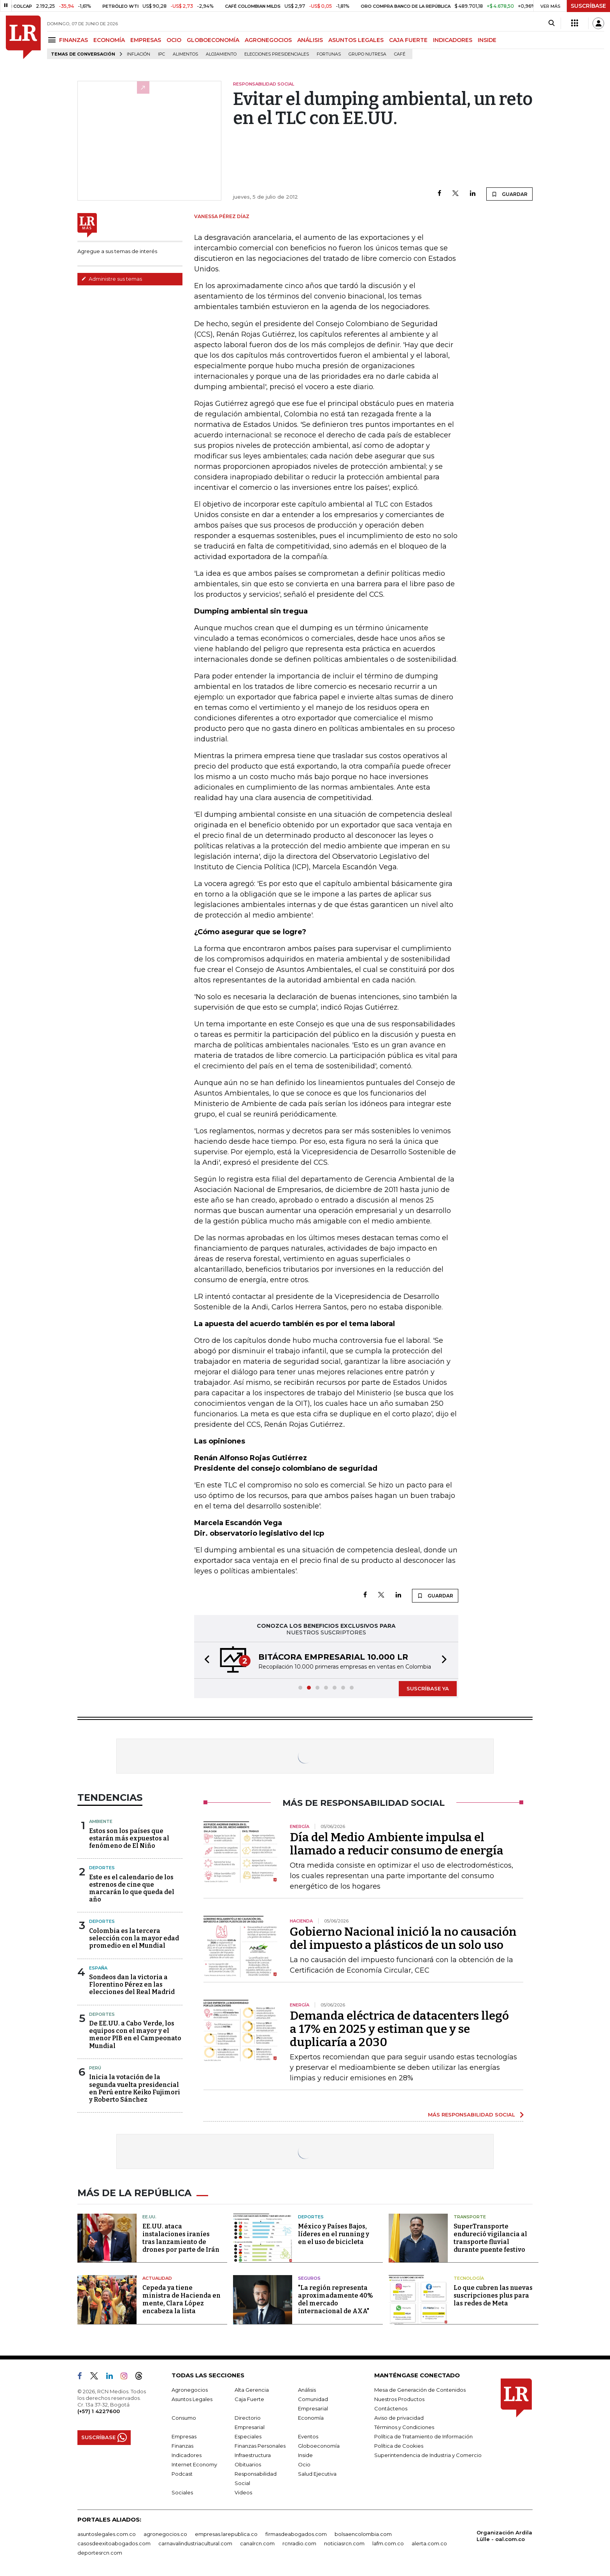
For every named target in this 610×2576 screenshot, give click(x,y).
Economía (311, 2418)
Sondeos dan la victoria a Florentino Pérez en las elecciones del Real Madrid (132, 1984)
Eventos (308, 2436)
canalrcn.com (257, 2543)
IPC (161, 54)
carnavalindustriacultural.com (195, 2543)
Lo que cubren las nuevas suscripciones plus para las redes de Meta (493, 2295)
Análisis (307, 2390)
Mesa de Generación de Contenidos (420, 2390)
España (98, 1968)
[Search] (551, 23)
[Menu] (53, 40)
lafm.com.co (388, 2543)
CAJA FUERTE (408, 40)
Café (399, 54)
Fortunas (329, 54)
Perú (95, 2068)
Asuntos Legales (192, 2399)
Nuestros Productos (399, 2399)
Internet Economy (194, 2464)
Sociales (182, 2492)
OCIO (174, 40)
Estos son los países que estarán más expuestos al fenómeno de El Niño (129, 1838)
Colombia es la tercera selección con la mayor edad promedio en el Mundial (134, 1938)
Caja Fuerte (249, 2399)
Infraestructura (253, 2455)
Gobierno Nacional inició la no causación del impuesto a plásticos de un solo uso (403, 1938)
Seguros (309, 2278)
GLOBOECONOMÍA (213, 40)
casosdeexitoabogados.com (114, 2543)
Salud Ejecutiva (317, 2474)
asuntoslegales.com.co (106, 2534)
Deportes (102, 1867)
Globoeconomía (319, 2446)
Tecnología (469, 2278)
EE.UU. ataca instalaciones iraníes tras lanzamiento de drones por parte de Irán (180, 2238)
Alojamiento (221, 54)
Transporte (470, 2216)
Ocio (304, 2464)
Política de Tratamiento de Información (423, 2436)
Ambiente (100, 1821)
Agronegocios (190, 2390)
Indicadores (187, 2455)
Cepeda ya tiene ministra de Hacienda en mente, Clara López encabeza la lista (181, 2299)
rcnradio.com (299, 2543)
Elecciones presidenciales (276, 54)
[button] (204, 1660)
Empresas (184, 2436)
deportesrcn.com (99, 2553)
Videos (243, 2492)
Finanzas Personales (260, 2446)
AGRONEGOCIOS (268, 40)
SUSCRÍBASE (588, 5)
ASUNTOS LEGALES (356, 40)
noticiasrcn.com (344, 2543)
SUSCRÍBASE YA (428, 1688)
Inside (305, 2455)
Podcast (182, 2474)
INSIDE (487, 40)
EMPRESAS (145, 40)
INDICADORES (452, 40)
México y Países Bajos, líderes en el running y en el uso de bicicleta (333, 2234)
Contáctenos (390, 2408)
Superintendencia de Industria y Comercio (428, 2455)
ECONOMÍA (109, 40)
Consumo (184, 2418)
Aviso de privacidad (399, 2418)
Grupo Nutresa (367, 54)
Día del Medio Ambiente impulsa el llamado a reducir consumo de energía (396, 1844)
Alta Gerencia (252, 2390)
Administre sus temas (111, 279)
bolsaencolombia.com (363, 2534)
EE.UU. (149, 2216)
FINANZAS (73, 40)
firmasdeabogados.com (296, 2534)
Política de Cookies (398, 2446)
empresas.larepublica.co (226, 2534)
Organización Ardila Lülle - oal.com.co (504, 2535)
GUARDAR (509, 194)
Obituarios (248, 2464)
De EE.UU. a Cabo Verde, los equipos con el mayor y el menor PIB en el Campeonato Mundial (135, 2035)
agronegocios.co (165, 2534)
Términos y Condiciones (404, 2427)
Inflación (138, 54)
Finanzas (182, 2446)
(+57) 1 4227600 (98, 2411)
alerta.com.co (429, 2543)
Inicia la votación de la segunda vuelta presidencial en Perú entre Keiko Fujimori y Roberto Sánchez (134, 2088)
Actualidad (157, 2278)
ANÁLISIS (310, 40)
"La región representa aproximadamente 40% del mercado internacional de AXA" (335, 2299)
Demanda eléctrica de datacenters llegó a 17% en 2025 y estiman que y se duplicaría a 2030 (399, 2029)
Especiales (248, 2436)
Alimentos (185, 54)
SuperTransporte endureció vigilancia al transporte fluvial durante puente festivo (490, 2238)
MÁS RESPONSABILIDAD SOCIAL (471, 2114)
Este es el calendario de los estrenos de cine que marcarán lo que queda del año (131, 1888)
